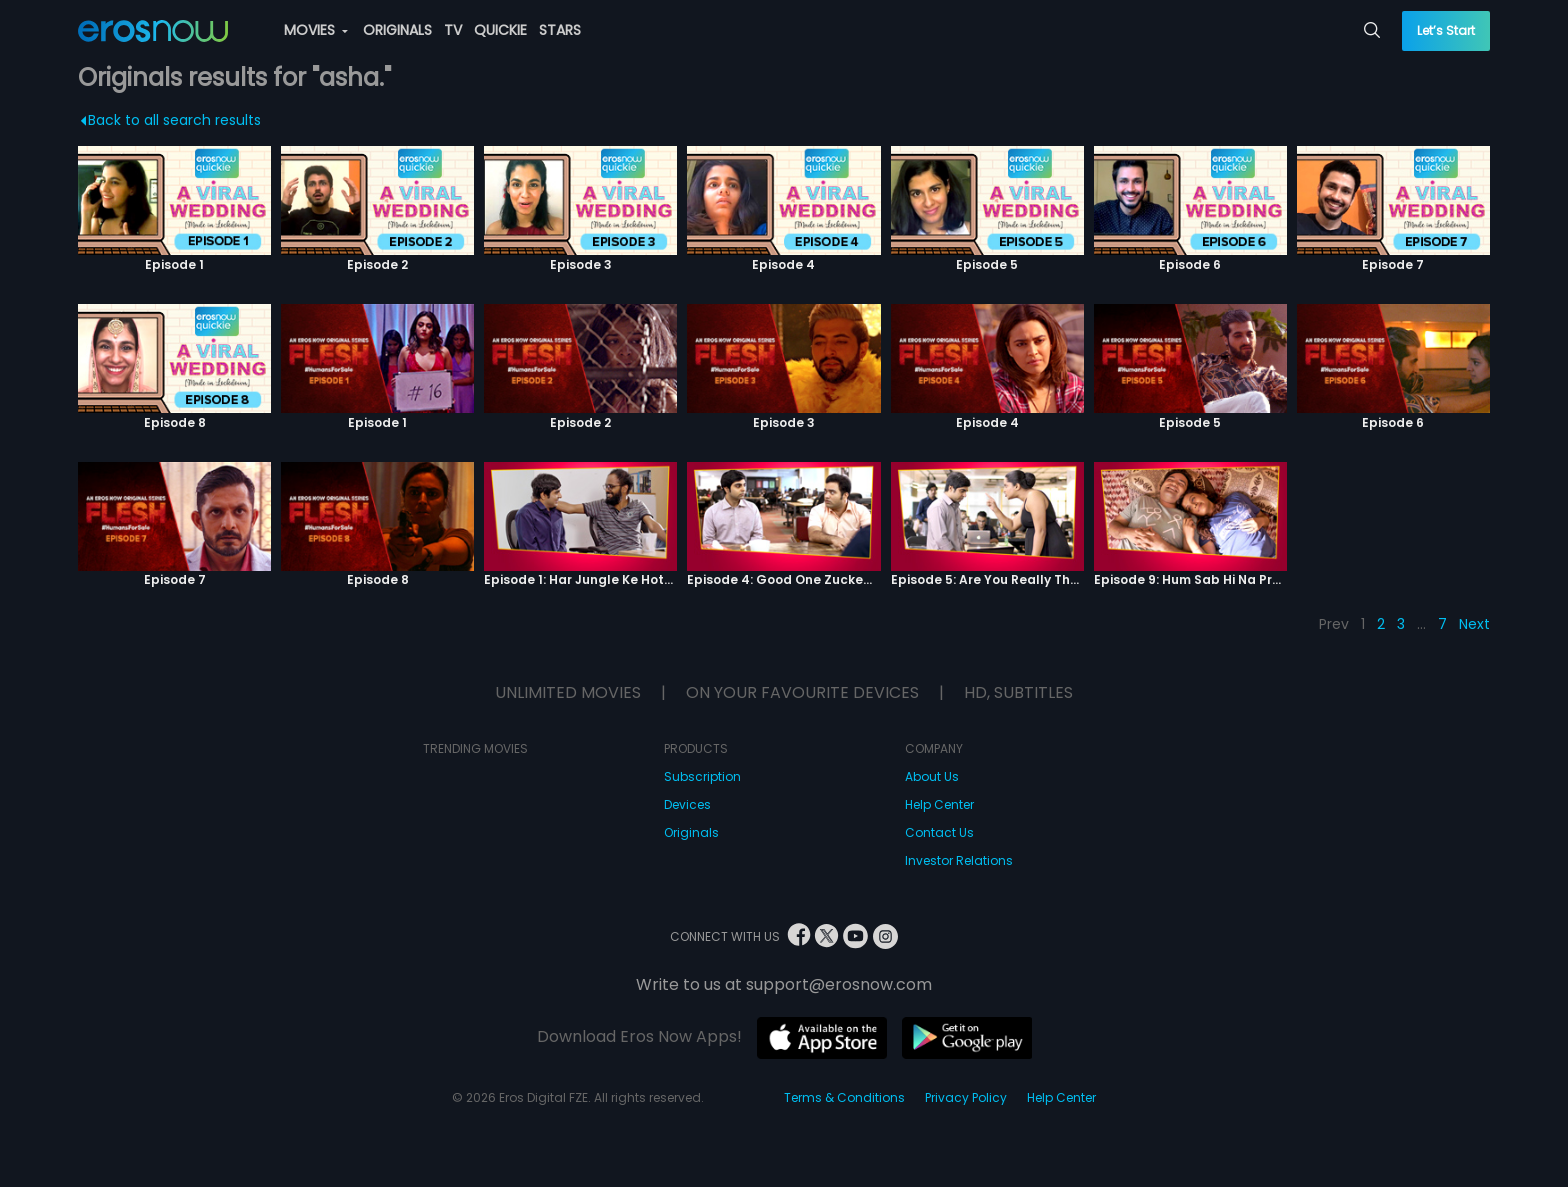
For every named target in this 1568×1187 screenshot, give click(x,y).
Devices (687, 804)
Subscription (702, 776)
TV (453, 30)
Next (1474, 624)
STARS (560, 30)
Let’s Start (1446, 30)
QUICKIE (500, 30)
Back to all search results (170, 120)
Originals (691, 832)
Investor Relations (959, 860)
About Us (932, 776)
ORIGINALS (397, 30)
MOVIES (316, 30)
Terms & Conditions (844, 1097)
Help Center (939, 804)
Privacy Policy (966, 1097)
